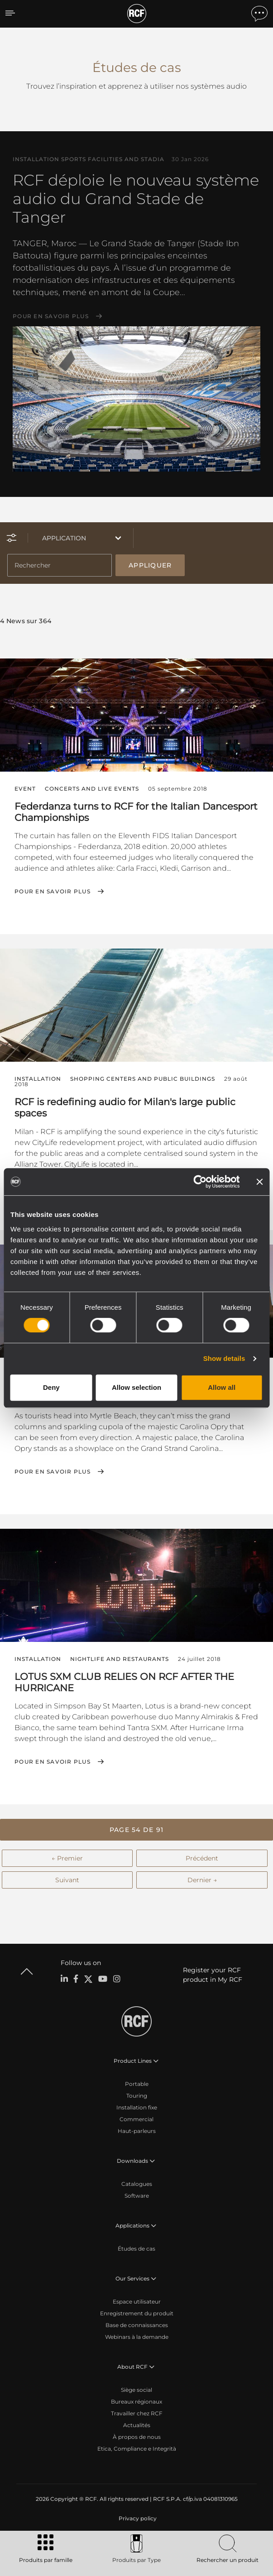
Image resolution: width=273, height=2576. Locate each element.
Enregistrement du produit (136, 2313)
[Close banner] (259, 1181)
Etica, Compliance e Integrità (136, 2448)
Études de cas (136, 2248)
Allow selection (136, 1387)
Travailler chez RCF (137, 2413)
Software (137, 2195)
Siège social (136, 2389)
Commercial (136, 2119)
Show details (224, 1358)
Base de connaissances (136, 2325)
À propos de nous (137, 2436)
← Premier (67, 1858)
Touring (136, 2095)
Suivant (67, 1880)
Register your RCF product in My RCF (212, 1975)
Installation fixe (136, 2107)
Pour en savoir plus (51, 316)
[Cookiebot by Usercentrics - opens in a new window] (199, 1181)
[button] (136, 1830)
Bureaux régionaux (136, 2401)
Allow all (221, 1387)
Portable (136, 2083)
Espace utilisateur (137, 2301)
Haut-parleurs (137, 2131)
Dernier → (202, 1880)
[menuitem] (137, 2518)
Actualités (136, 2425)
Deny (51, 1387)
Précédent (202, 1858)
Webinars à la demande (136, 2336)
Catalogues (136, 2183)
